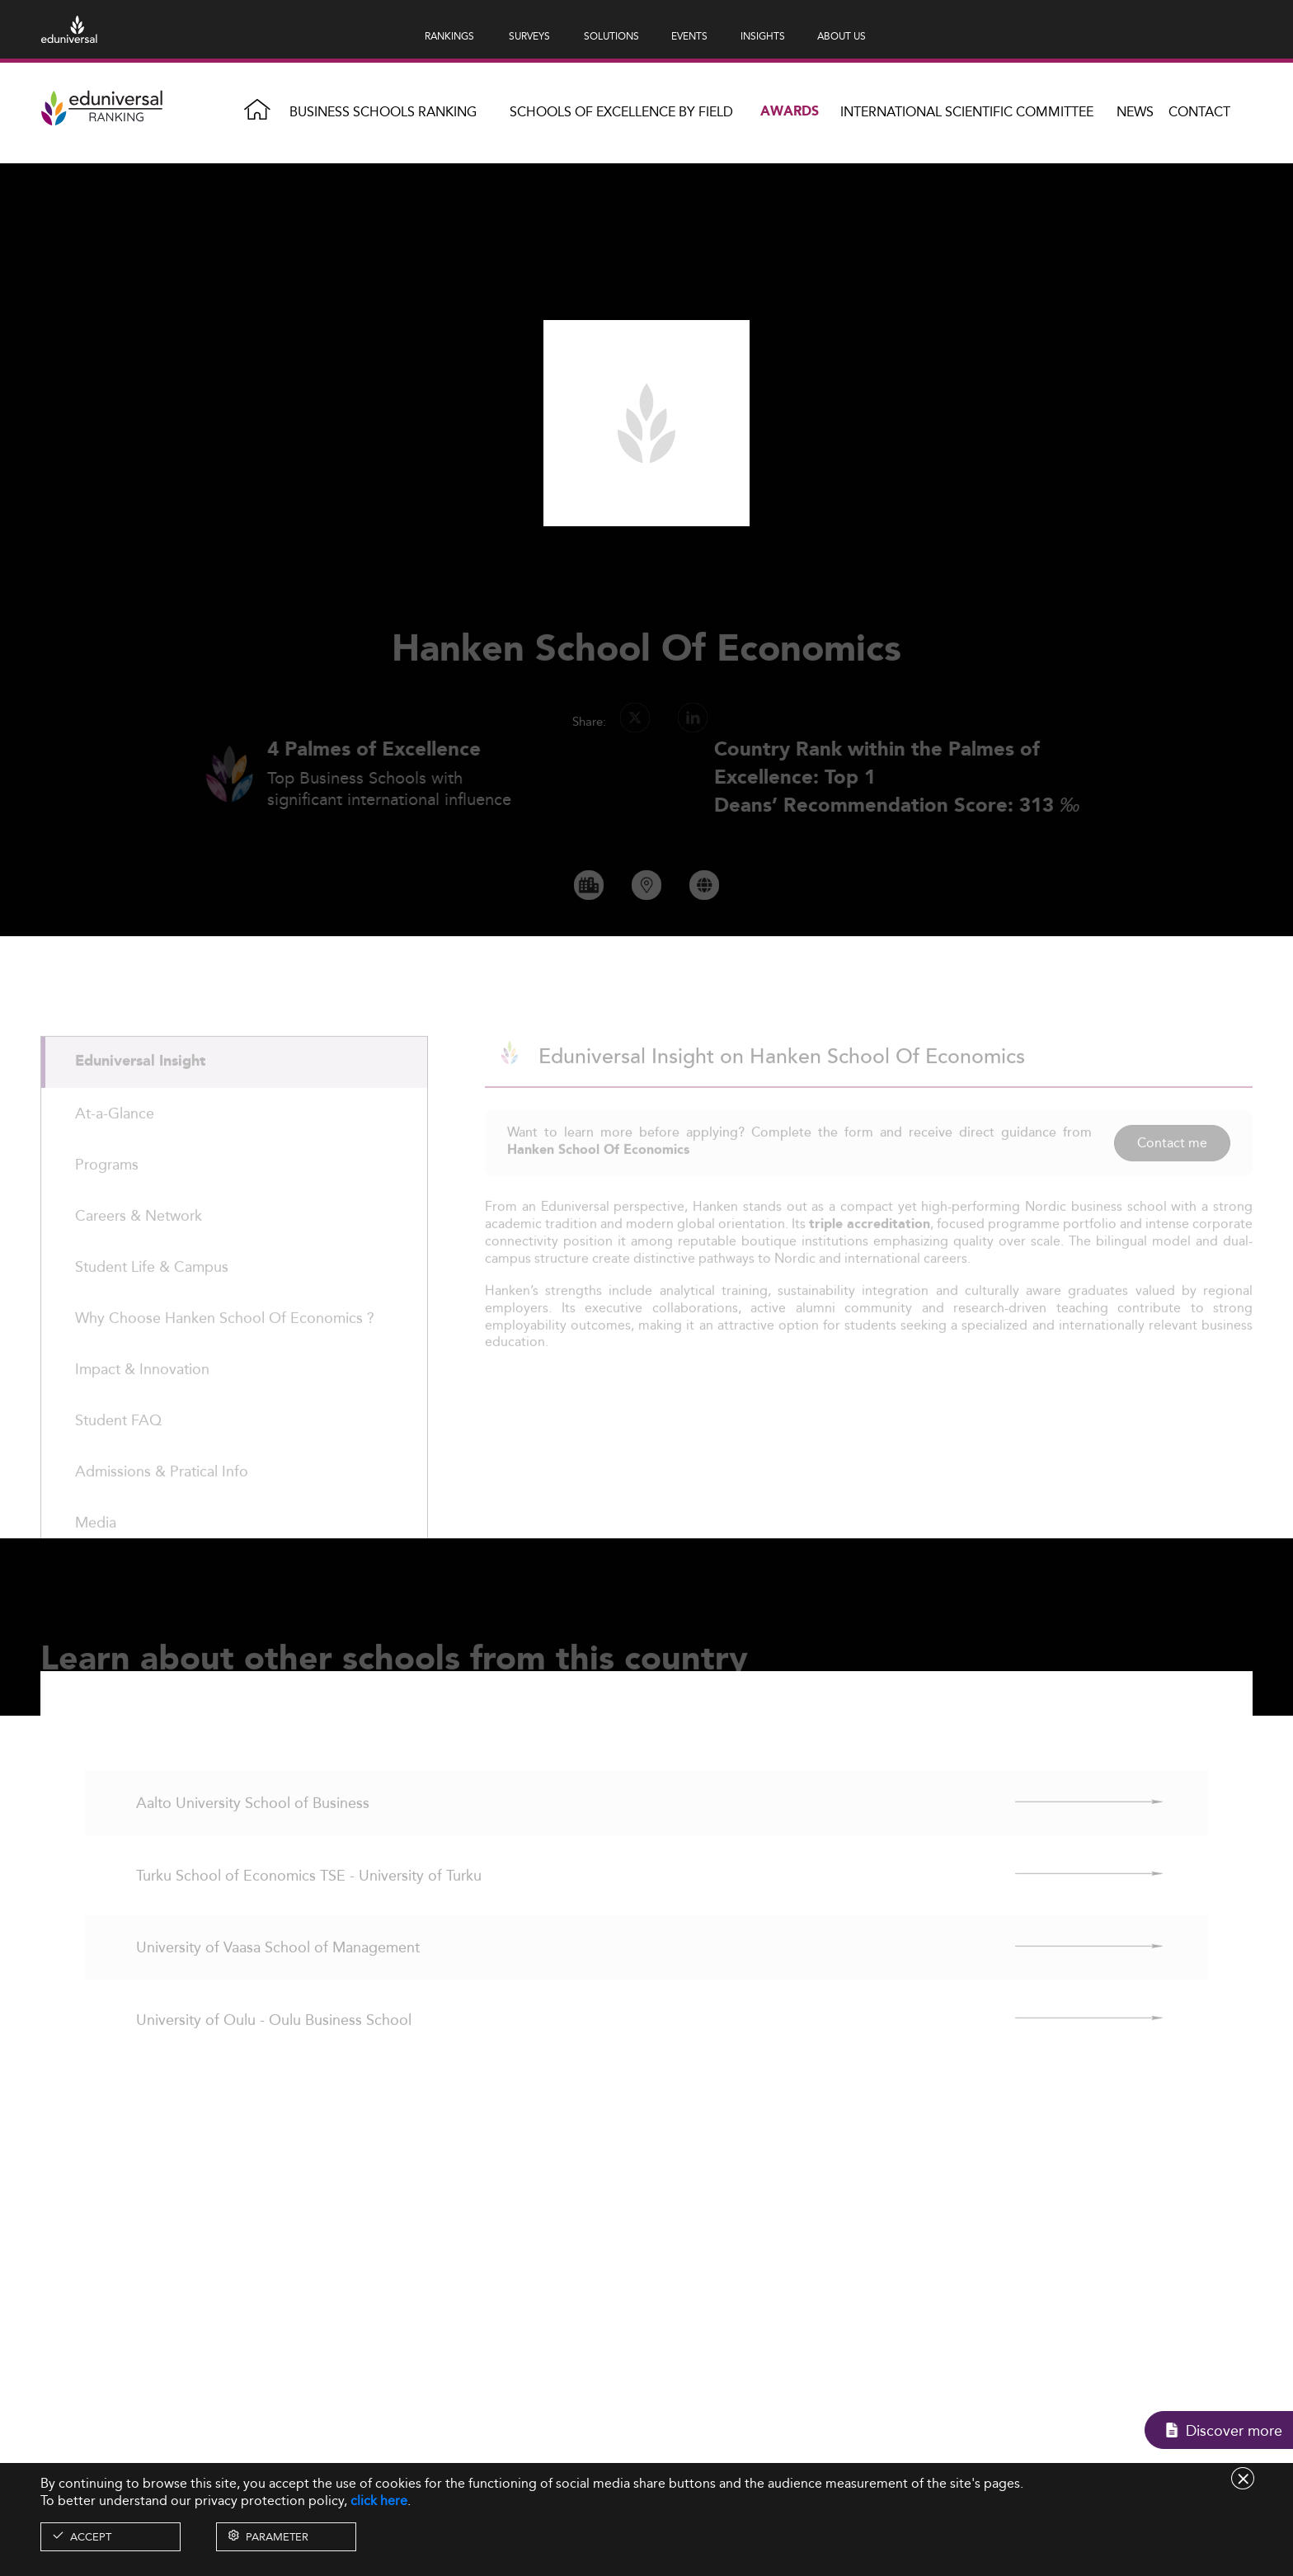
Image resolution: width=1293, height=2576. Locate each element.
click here (378, 2500)
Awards (789, 111)
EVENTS (689, 36)
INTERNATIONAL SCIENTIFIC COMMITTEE (966, 111)
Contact (1199, 111)
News (1135, 111)
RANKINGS (449, 36)
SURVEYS (529, 36)
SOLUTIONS (611, 36)
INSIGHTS (763, 36)
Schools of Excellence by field (621, 111)
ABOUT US (841, 36)
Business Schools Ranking (383, 111)
